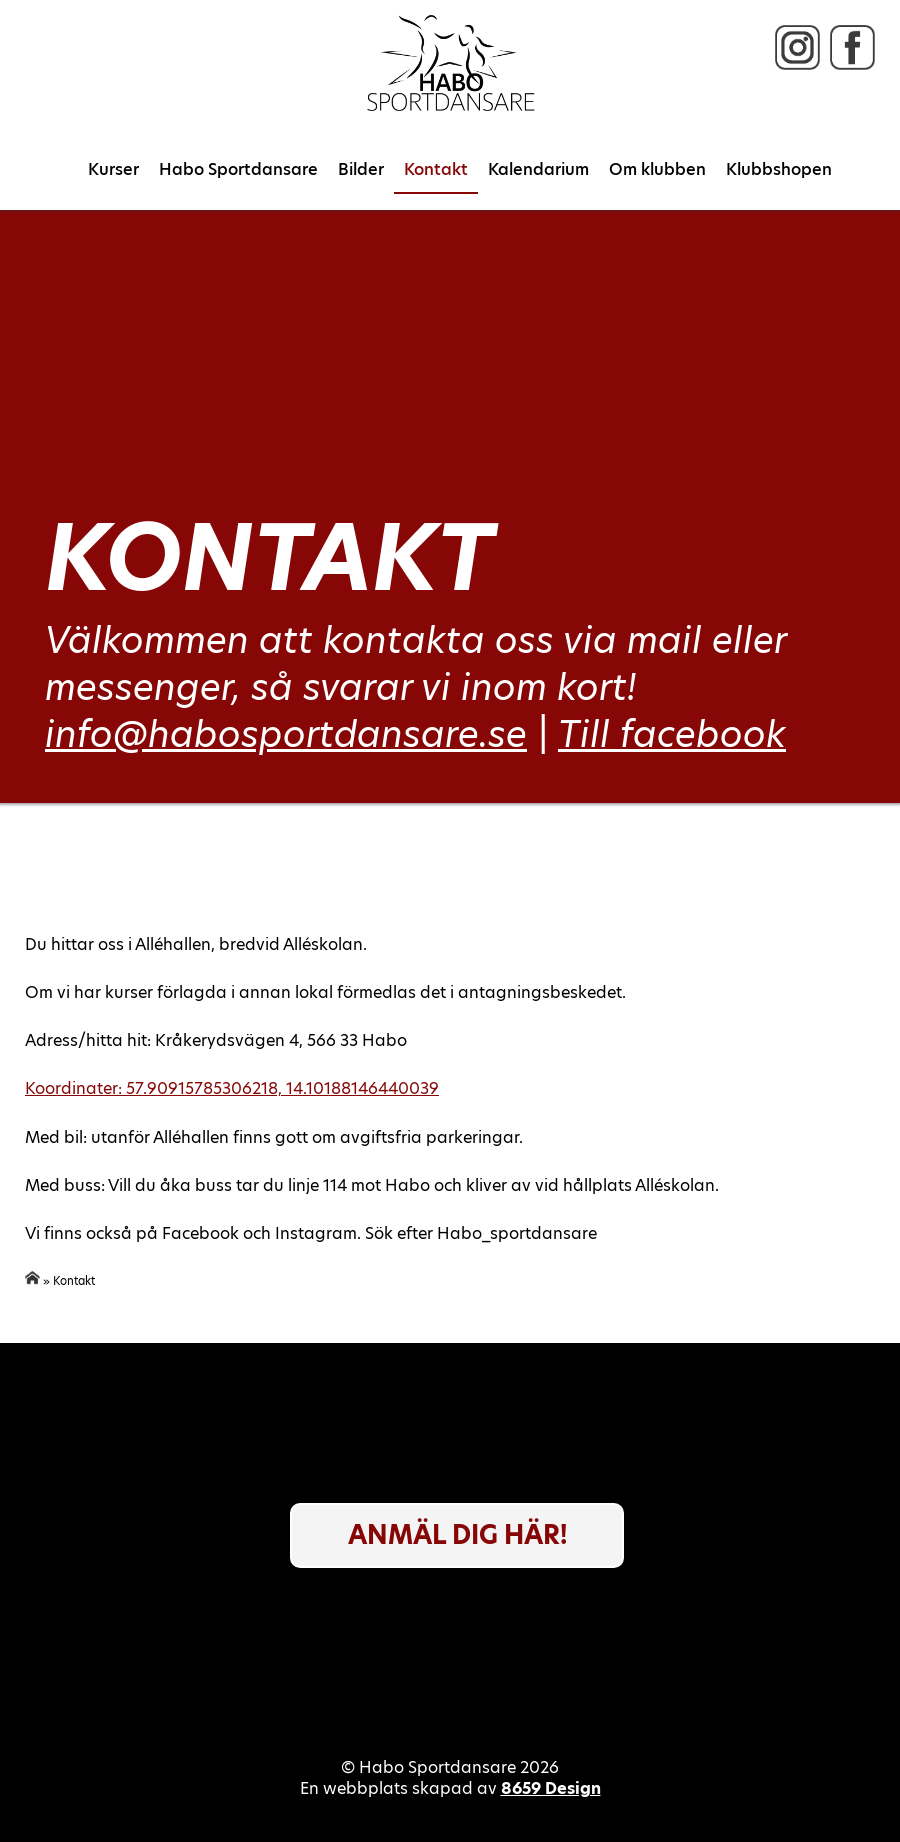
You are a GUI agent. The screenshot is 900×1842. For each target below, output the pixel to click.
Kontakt (436, 169)
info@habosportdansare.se (286, 734)
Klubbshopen (779, 169)
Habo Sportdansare (238, 169)
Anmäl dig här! (457, 1535)
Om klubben (657, 169)
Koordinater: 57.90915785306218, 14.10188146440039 (232, 1088)
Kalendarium (538, 169)
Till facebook (672, 734)
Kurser (113, 169)
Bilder (361, 169)
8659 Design (551, 1788)
